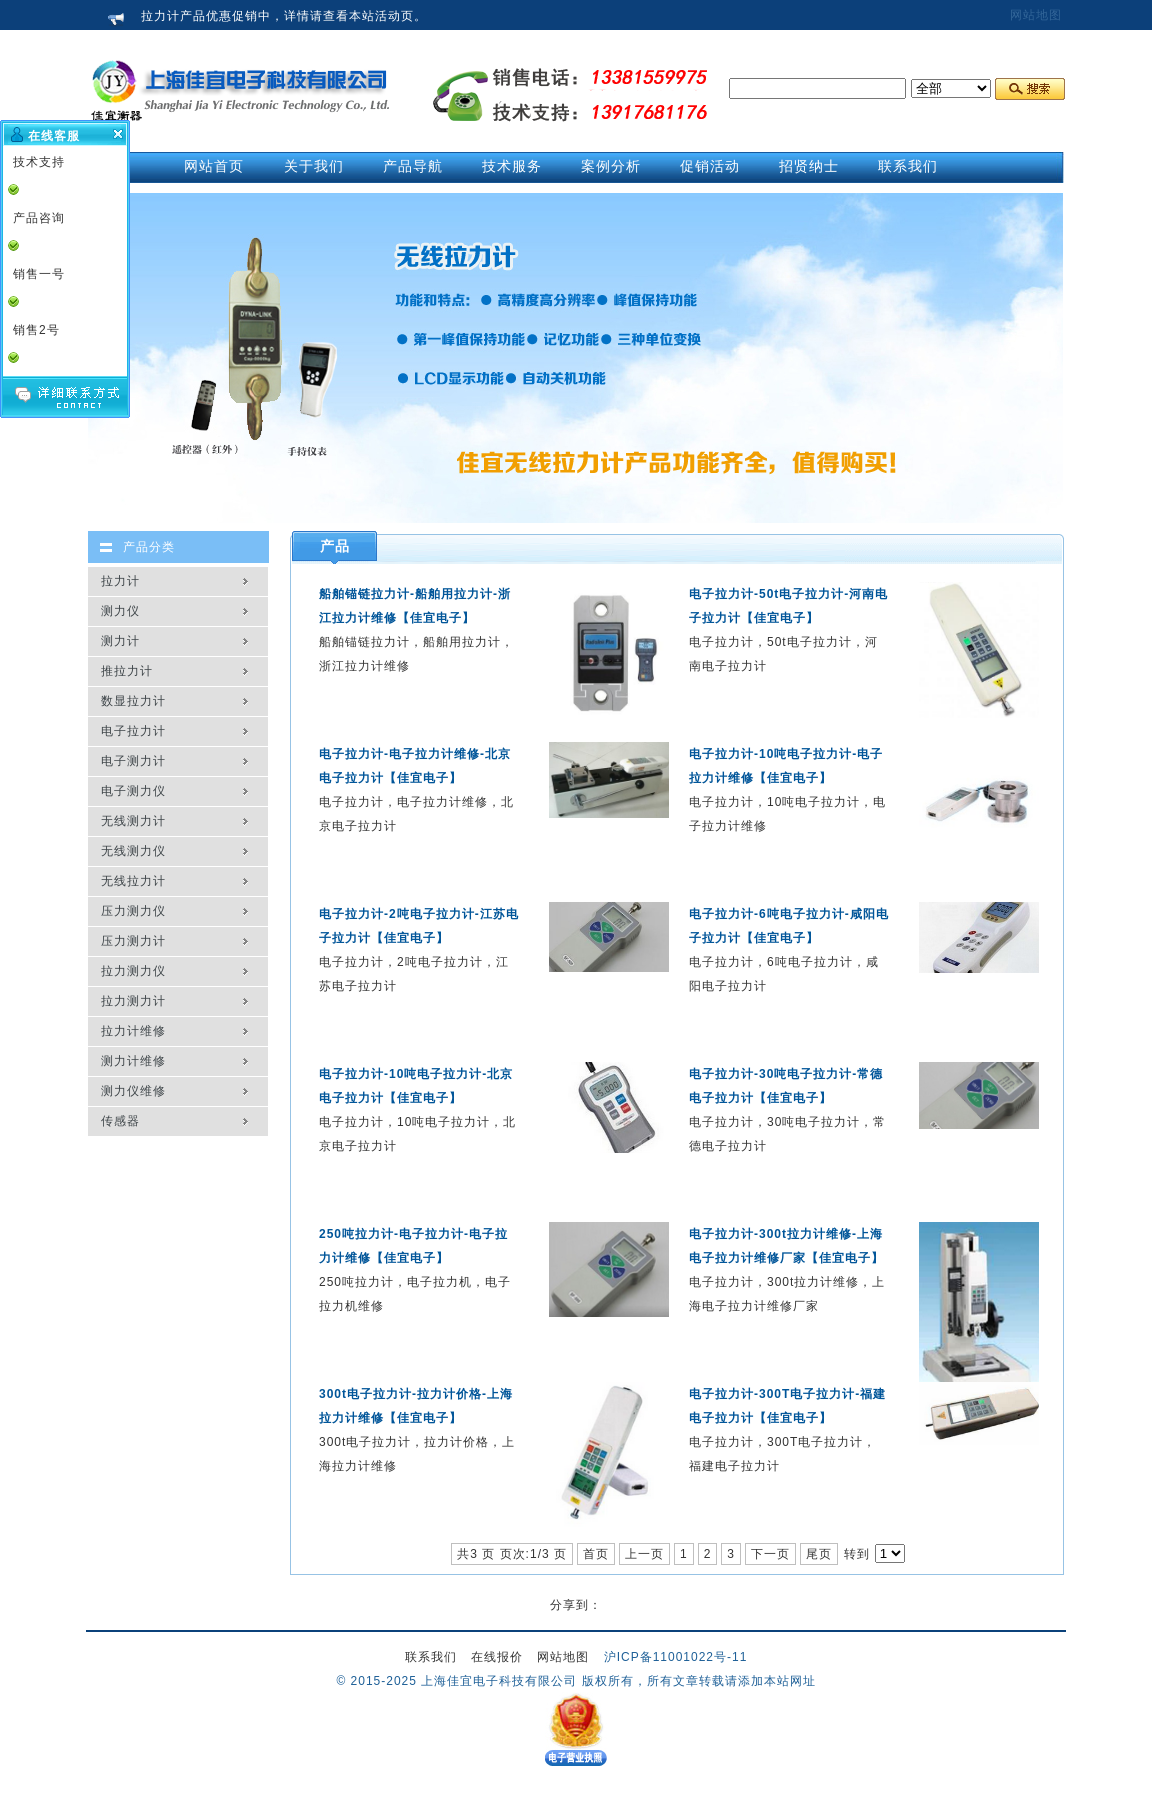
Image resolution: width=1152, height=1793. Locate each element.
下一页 (770, 1554)
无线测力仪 (133, 851)
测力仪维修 (133, 1091)
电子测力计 (133, 761)
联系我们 (431, 1657)
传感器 (120, 1121)
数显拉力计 (133, 701)
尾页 (819, 1554)
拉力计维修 (133, 1031)
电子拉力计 (133, 731)
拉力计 (120, 581)
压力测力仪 (133, 911)
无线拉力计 (133, 881)
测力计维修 (133, 1061)
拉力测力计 (133, 1001)
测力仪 (120, 611)
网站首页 (214, 166)
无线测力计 (133, 821)
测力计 (120, 641)
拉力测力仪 (133, 971)
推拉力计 (127, 671)
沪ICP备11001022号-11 (676, 1657)
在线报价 (497, 1657)
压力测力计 (133, 941)
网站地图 (1036, 15)
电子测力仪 (133, 791)
